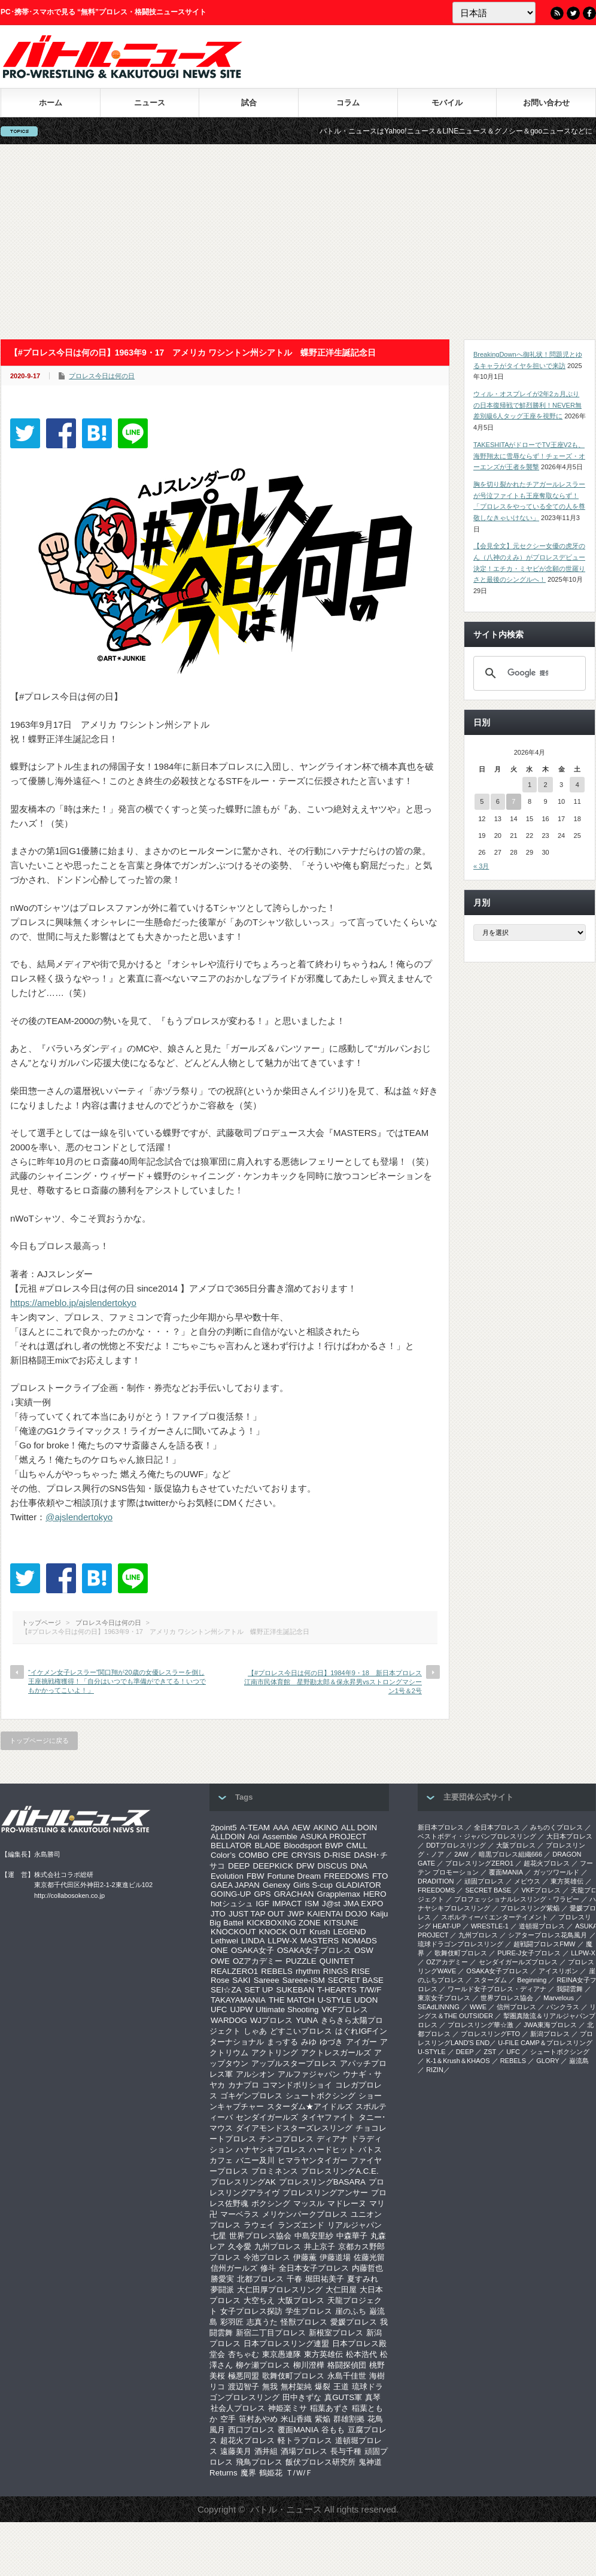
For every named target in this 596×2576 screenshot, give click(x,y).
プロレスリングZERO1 (479, 1863)
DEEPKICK (273, 1865)
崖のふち (350, 2311)
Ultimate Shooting (287, 2009)
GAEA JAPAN (235, 1885)
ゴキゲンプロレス (251, 2095)
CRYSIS (306, 1855)
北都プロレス (260, 2278)
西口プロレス (251, 2429)
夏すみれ (362, 2278)
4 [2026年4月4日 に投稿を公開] (577, 784)
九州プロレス (277, 2246)
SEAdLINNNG (439, 2006)
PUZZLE (300, 1961)
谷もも (333, 2429)
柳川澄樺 (308, 2365)
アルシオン (255, 2074)
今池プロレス (267, 2257)
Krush (319, 1931)
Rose (220, 1980)
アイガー (361, 2041)
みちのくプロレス (556, 1827)
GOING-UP (231, 1894)
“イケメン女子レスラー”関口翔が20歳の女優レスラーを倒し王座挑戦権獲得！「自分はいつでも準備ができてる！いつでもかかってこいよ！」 (117, 1681)
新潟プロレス (550, 2033)
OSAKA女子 (252, 1950)
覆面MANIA (298, 2429)
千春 (294, 2278)
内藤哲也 (367, 2268)
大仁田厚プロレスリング (280, 2289)
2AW (461, 1854)
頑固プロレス (484, 1881)
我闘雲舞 (570, 1988)
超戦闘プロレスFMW (544, 1944)
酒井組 (266, 2451)
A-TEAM (255, 1827)
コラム (348, 102)
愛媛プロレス (353, 2321)
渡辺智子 (243, 2386)
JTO (218, 1913)
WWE (478, 2006)
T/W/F (370, 1989)
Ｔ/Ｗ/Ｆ (299, 2472)
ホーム (50, 102)
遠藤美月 (235, 2451)
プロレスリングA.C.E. (340, 2171)
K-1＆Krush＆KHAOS (457, 2060)
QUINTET (337, 1961)
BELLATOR (231, 1845)
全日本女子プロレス (314, 2268)
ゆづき (331, 2041)
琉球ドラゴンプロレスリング (460, 1944)
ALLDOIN (228, 1836)
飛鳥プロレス (259, 2461)
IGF (262, 1903)
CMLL (356, 1845)
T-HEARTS (337, 1989)
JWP (295, 1913)
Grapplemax (338, 1894)
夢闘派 (222, 2289)
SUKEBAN (295, 1989)
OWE (220, 1961)
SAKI (241, 1980)
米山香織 (296, 2418)
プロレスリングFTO (490, 2033)
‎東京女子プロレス (444, 1997)
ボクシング (270, 2203)
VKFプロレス (345, 2009)
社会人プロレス (238, 2408)
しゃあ (255, 2031)
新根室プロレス (336, 2332)
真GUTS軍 (343, 2397)
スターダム (490, 1979)
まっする (282, 2041)
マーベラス (239, 2214)
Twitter (573, 13)
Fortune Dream (294, 1876)
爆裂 (322, 2386)
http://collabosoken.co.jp (69, 1895)
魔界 (248, 2472)
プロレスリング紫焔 (529, 1908)
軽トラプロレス (305, 2440)
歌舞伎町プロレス (293, 2375)
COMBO (254, 1855)
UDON (366, 1999)
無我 (270, 2386)
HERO (375, 1894)
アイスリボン (558, 1970)
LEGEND (349, 1931)
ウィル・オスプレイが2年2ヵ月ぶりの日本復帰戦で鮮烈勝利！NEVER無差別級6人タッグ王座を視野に (527, 405)
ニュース (149, 102)
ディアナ (332, 2138)
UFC (219, 2009)
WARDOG (229, 2020)
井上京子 (319, 2246)
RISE (360, 1971)
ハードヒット (332, 2149)
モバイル (447, 102)
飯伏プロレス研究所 (320, 2461)
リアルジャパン (354, 2224)
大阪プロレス (301, 2300)
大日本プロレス (569, 1836)
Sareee (266, 1980)
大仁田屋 (341, 2289)
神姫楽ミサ (287, 2408)
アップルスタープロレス (294, 2063)
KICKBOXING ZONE (284, 1922)
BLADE (267, 1845)
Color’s (223, 1855)
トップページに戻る (39, 1740)
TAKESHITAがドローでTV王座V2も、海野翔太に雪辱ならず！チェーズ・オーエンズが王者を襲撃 (529, 455)
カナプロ (243, 2084)
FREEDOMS (346, 1876)
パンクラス (562, 2006)
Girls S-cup (313, 1885)
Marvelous (558, 1997)
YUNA (307, 2020)
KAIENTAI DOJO (337, 1913)
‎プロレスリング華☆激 (480, 2024)
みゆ (309, 2041)
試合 (249, 102)
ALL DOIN (359, 1827)
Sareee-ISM (303, 1980)
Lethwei (224, 1940)
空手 (228, 2418)
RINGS (335, 1971)
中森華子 (351, 2235)
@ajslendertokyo (78, 1517)
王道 (341, 2386)
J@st (331, 1903)
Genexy (276, 1885)
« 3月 (481, 866)
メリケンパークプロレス (305, 2214)
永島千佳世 (346, 2375)
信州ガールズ (234, 2268)
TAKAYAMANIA (238, 1999)
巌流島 (579, 2060)
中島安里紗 (313, 2235)
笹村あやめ (258, 2418)
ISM (312, 1903)
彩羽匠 (232, 2321)
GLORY (547, 2060)
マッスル (308, 2203)
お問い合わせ (546, 102)
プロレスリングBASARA (322, 2181)
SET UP (259, 1989)
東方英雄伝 (323, 2354)
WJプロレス (271, 2020)
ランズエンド (301, 2224)
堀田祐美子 (324, 2278)
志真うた (262, 2321)
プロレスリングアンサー (325, 2192)
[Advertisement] (298, 242)
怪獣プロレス (304, 2321)
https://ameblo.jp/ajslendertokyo (73, 1303)
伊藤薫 (305, 2257)
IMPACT (287, 1903)
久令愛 (239, 2246)
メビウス (527, 1881)
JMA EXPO (363, 1903)
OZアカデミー (258, 1961)
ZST (490, 2051)
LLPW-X (282, 1940)
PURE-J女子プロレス (529, 1953)
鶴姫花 (270, 2472)
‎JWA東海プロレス (550, 2024)
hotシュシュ (232, 1903)
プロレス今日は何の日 (102, 375)
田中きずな (301, 2397)
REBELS (277, 1971)
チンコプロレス (286, 2138)
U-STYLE (334, 1999)
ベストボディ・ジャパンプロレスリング (477, 1836)
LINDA (252, 1940)
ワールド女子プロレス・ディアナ (497, 1988)
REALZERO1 (234, 1971)
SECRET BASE (356, 1980)
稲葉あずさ (329, 2408)
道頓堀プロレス (542, 1926)
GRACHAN (294, 1894)
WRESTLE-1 (490, 1926)
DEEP (239, 1865)
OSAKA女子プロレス (314, 1950)
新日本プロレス (441, 1827)
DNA (359, 1865)
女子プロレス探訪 (251, 2311)
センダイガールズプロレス (518, 1962)
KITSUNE (341, 1922)
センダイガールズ (267, 2117)
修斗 (268, 2268)
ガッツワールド (556, 1872)
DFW (305, 1865)
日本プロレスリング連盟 (286, 2343)
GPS (262, 1894)
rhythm (308, 1971)
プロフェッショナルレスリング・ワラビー (516, 1899)
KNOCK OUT (282, 1931)
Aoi (253, 1836)
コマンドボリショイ (297, 2084)
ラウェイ (259, 2224)
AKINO (325, 1827)
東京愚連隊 (281, 2354)
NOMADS (359, 1940)
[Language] (494, 12)
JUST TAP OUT (256, 1913)
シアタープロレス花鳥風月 (547, 1935)
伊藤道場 (335, 2257)
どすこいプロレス (301, 2031)
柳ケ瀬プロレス (263, 2365)
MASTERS (319, 1940)
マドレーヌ (346, 2203)
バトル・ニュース (286, 2509)
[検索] (527, 673)
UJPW (241, 2009)
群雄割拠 (348, 2418)
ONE (219, 1950)
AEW (301, 1827)
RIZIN (434, 2069)
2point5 (224, 1827)
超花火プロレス (247, 2440)
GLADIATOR (358, 1885)
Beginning (531, 1979)
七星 (218, 2235)
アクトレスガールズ (336, 2052)
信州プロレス (516, 2006)
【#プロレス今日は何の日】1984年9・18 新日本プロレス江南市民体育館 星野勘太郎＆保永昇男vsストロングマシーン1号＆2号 (333, 1682)
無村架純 (296, 2386)
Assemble (279, 1836)
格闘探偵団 (346, 2365)
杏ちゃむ (243, 2354)
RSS (557, 13)
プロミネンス (274, 2171)
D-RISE (337, 1855)
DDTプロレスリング (456, 1845)
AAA (281, 1827)
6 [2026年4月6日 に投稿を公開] (498, 801)
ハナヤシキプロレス (271, 2149)
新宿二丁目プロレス (271, 2332)
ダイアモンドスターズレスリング (294, 2128)
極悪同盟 (243, 2375)
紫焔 (322, 2418)
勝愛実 (222, 2278)
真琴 (373, 2397)
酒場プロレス (304, 2451)
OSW (363, 1950)
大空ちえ (259, 2300)
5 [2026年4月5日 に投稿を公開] (482, 801)
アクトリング (274, 2052)
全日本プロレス (497, 1827)
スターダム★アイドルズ (309, 2106)
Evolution (227, 1876)
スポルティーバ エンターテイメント (494, 1917)
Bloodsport (303, 1845)
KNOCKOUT (233, 1931)
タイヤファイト (328, 2117)
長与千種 (345, 2451)
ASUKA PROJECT (333, 1836)
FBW (255, 1876)
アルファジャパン (309, 2074)
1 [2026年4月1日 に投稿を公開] (529, 784)
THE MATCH (292, 1999)
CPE (280, 1855)
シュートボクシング (320, 2095)
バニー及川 (255, 2160)
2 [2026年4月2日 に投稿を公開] (545, 784)
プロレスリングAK (243, 2181)
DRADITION (436, 1881)
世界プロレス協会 (260, 2235)
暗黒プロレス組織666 (510, 1854)
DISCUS (332, 1865)
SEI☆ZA (226, 1989)
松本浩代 (361, 2354)
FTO (380, 1876)
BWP (334, 1845)
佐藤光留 (369, 2257)
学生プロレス (308, 2311)
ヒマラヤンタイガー (313, 2160)
